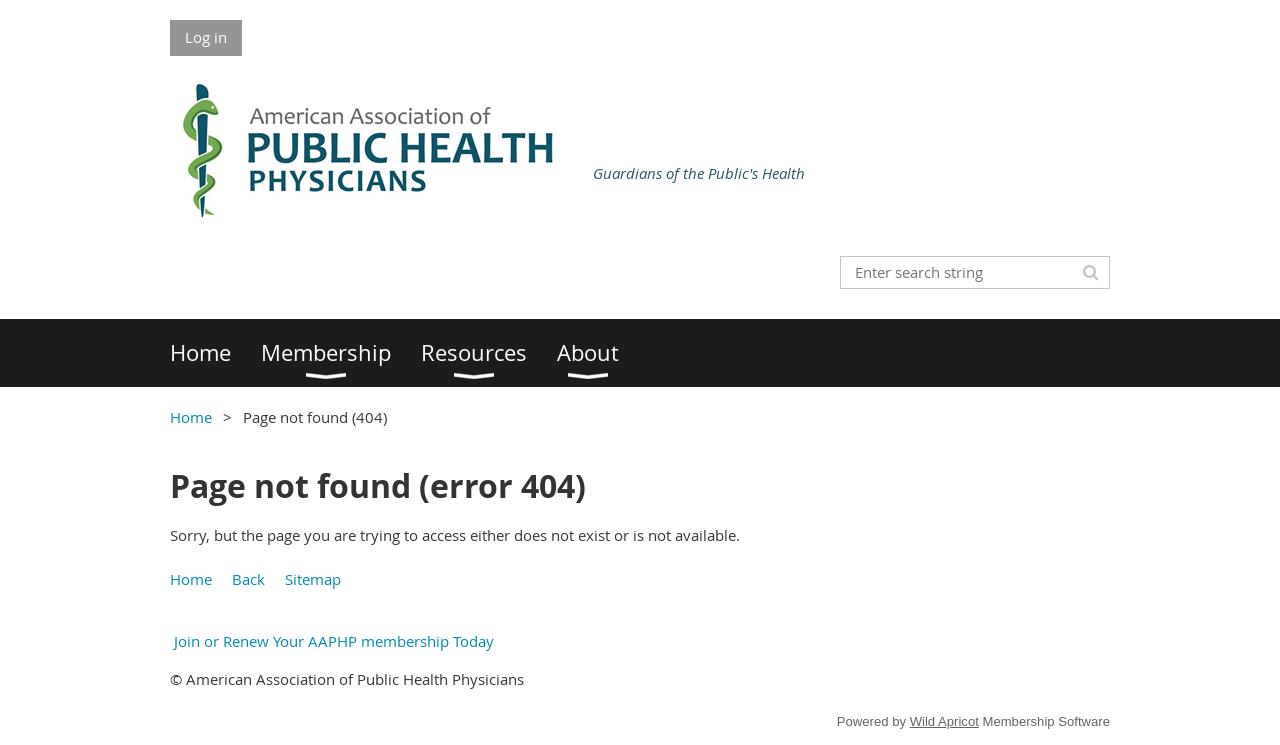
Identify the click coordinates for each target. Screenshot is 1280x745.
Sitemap (313, 579)
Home (191, 417)
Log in (206, 37)
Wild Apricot (944, 721)
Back (248, 579)
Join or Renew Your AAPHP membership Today (332, 641)
